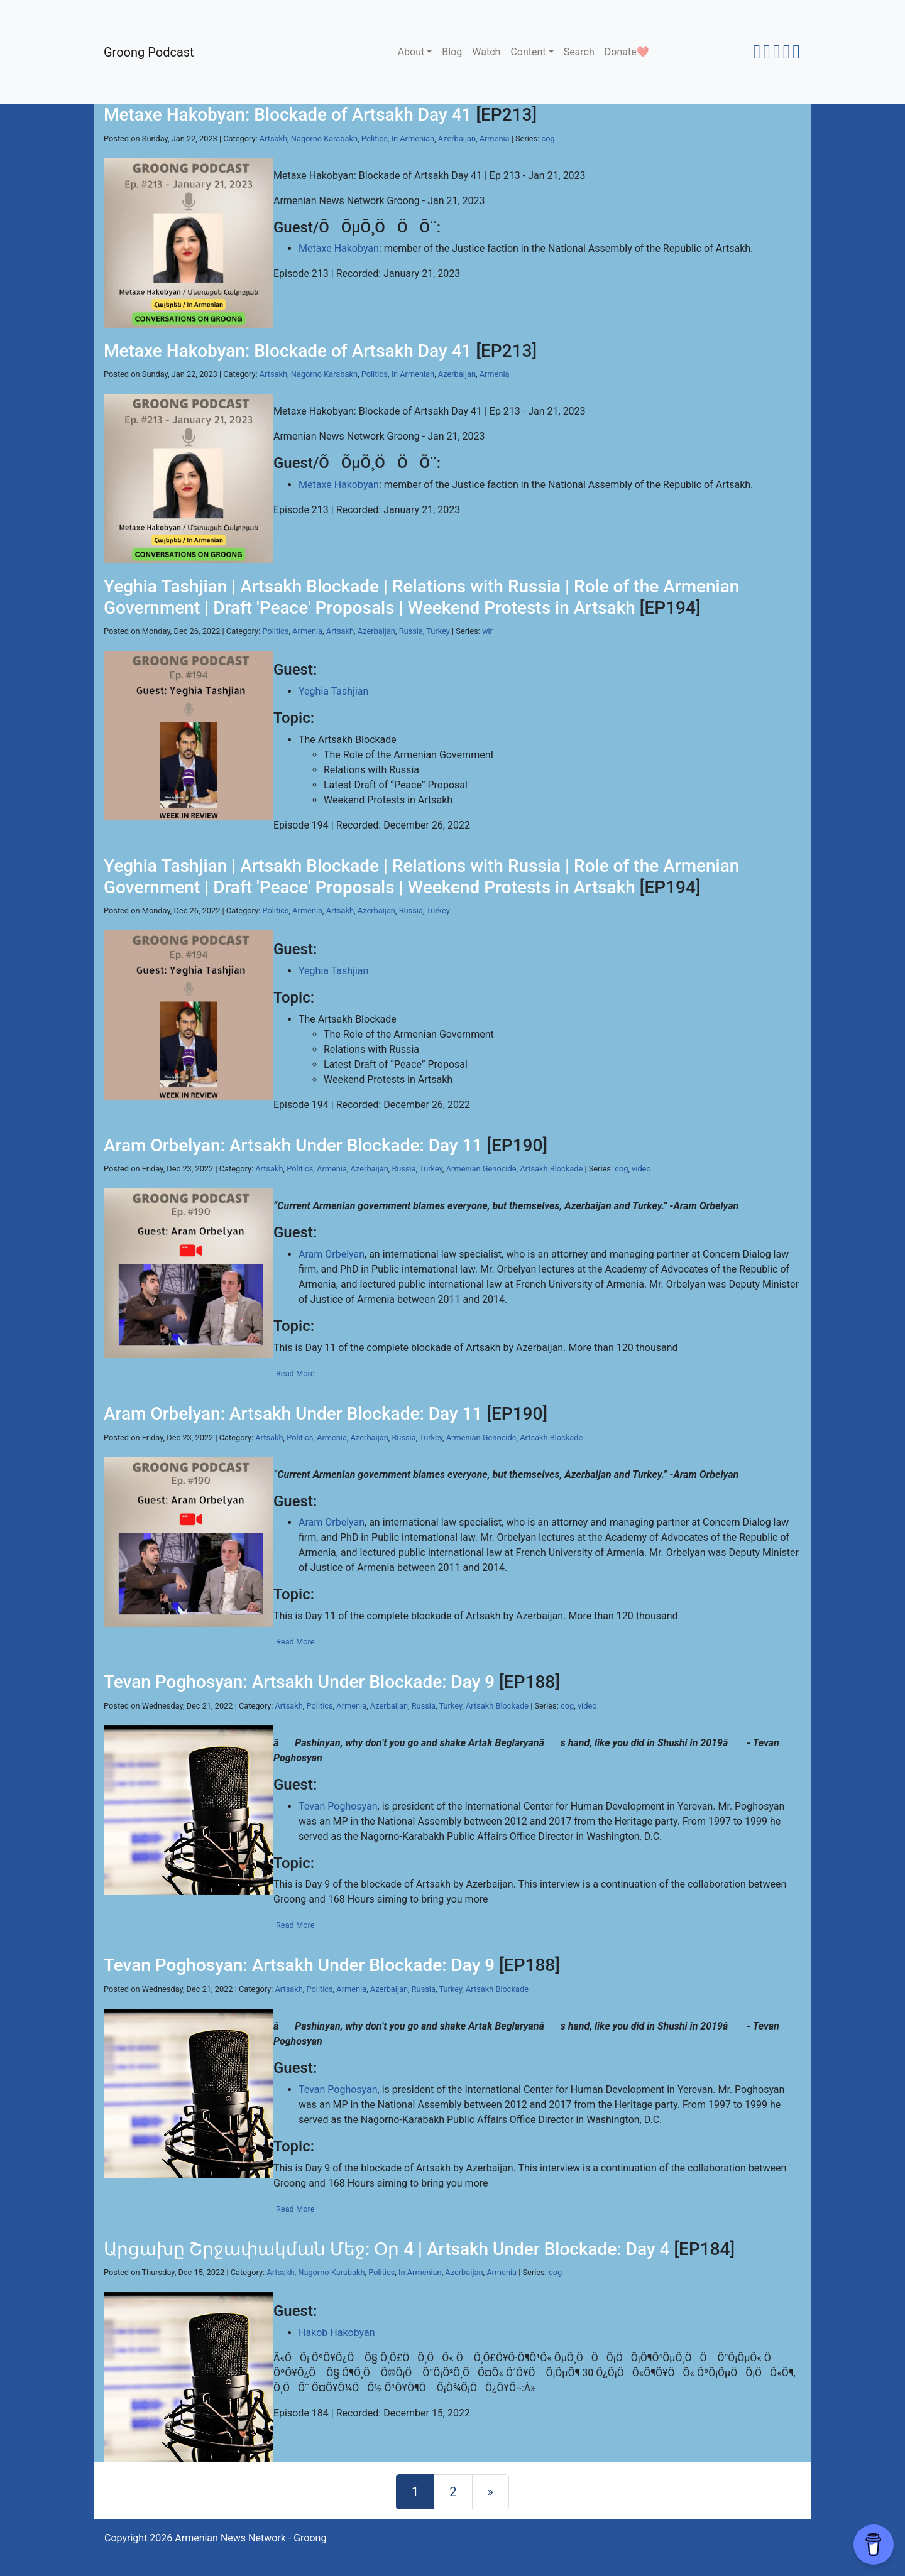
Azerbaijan (457, 138)
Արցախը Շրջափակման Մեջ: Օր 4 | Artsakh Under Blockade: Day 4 (387, 2249)
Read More (295, 1373)
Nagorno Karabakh (324, 138)
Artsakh (273, 138)
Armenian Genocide (481, 1168)
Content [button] (528, 52)
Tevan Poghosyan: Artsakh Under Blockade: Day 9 (299, 1681)
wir (487, 631)
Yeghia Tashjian (333, 691)
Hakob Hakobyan (337, 2333)
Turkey (438, 631)
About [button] (411, 52)
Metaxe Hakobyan (339, 248)
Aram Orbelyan (332, 1254)
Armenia (495, 138)
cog (548, 138)
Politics (374, 138)
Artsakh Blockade (551, 1168)
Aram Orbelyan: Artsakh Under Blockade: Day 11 (293, 1145)
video (641, 1168)
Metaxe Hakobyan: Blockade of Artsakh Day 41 (287, 114)
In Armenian (413, 138)
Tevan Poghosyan (338, 1806)
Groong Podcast (149, 52)
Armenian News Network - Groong (250, 2538)
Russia (411, 631)
